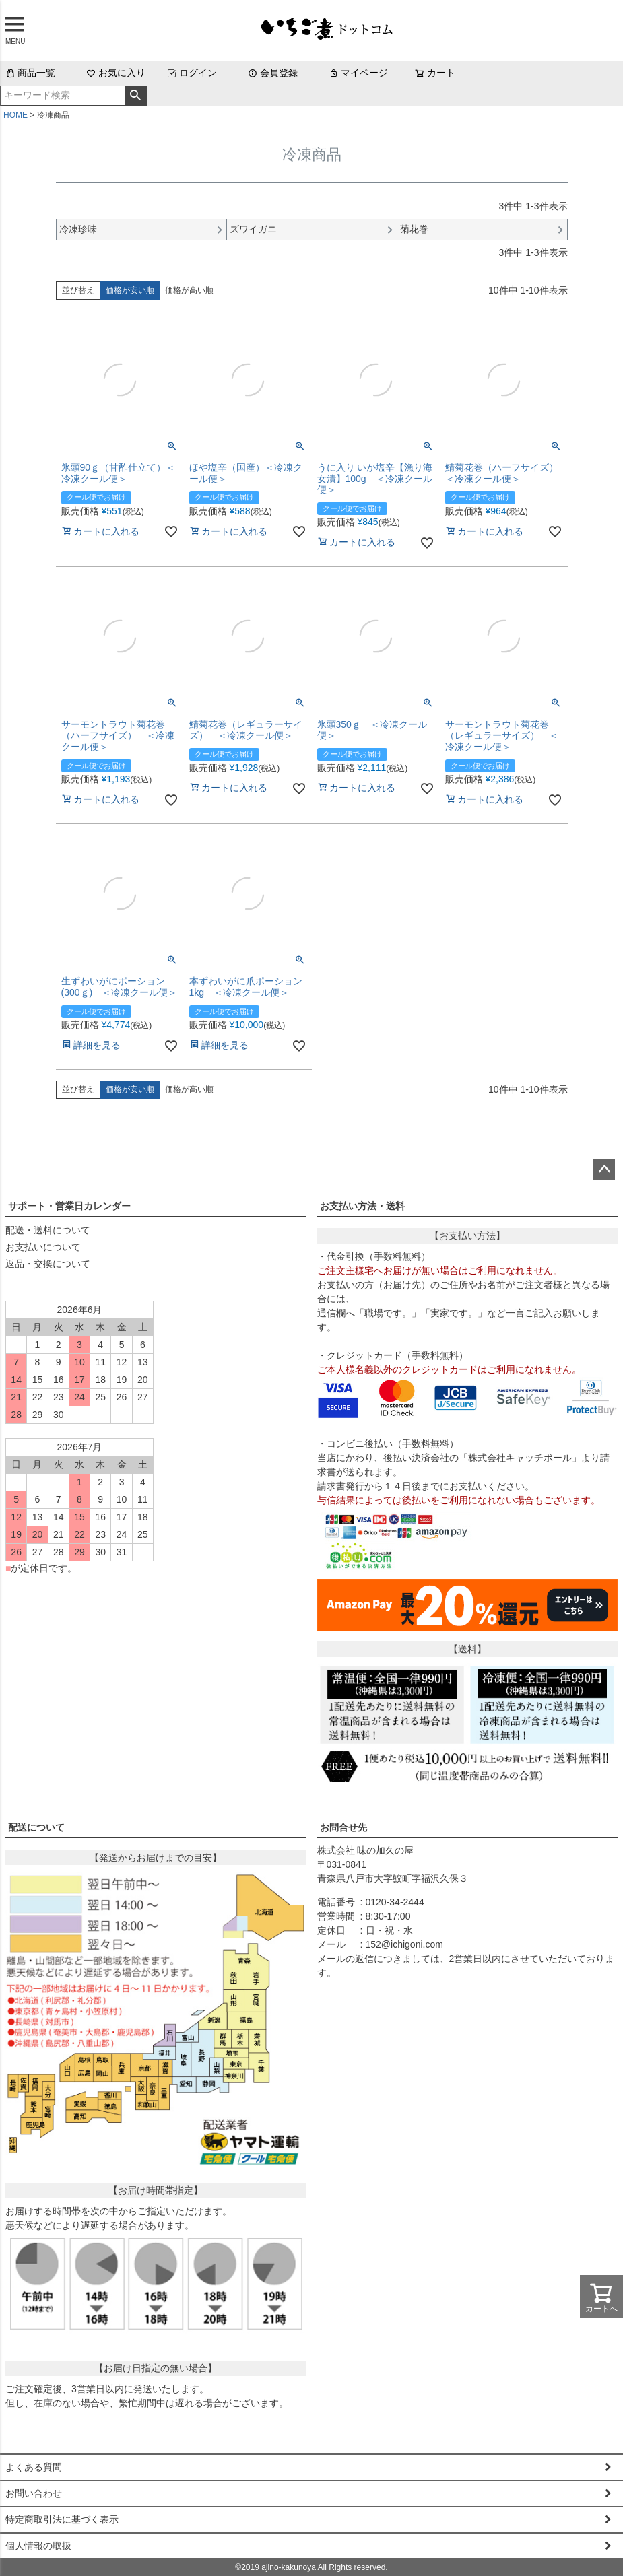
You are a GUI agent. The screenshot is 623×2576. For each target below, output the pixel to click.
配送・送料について (47, 1230)
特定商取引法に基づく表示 (62, 2519)
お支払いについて (43, 1247)
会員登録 (273, 72)
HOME (15, 115)
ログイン (192, 72)
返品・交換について (47, 1263)
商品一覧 (30, 72)
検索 (135, 95)
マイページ (358, 72)
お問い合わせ (33, 2493)
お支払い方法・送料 (362, 1205)
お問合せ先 (343, 1827)
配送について (36, 1827)
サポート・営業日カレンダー (69, 1205)
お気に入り (115, 72)
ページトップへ (604, 1169)
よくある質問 (33, 2467)
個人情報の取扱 (38, 2545)
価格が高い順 (189, 290)
